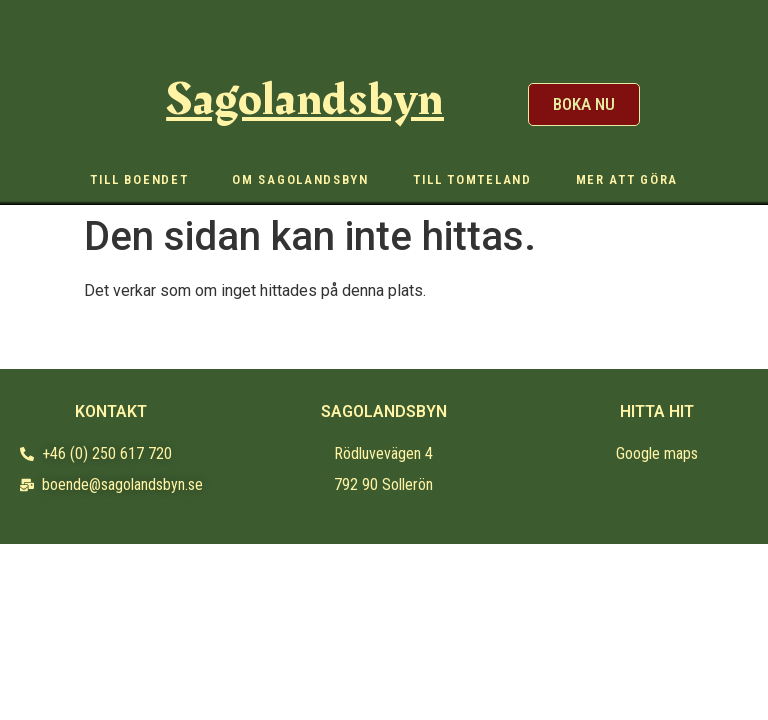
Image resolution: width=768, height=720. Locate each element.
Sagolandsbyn (305, 99)
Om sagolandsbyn (300, 179)
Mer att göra (627, 179)
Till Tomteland (472, 179)
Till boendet (139, 179)
